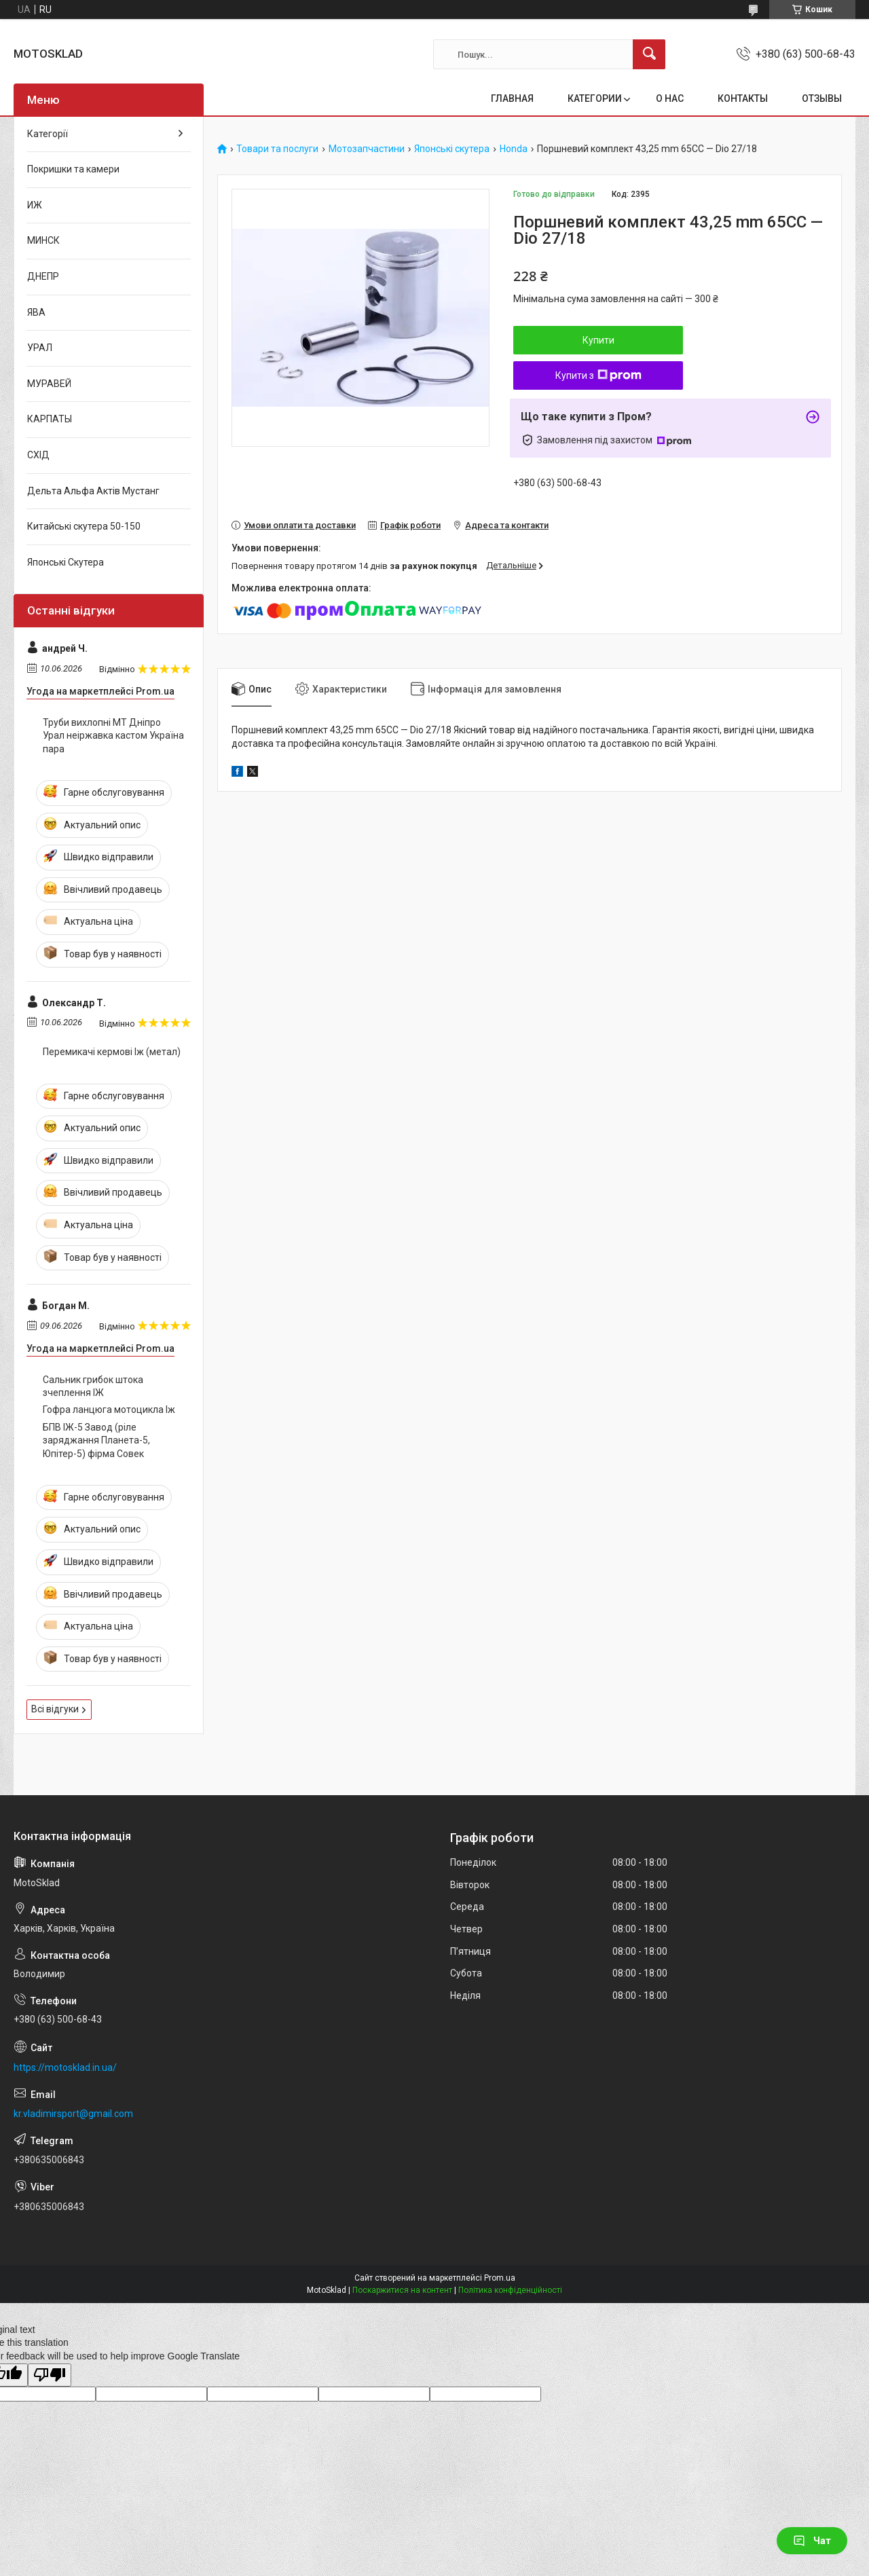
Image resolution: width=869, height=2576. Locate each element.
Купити (598, 340)
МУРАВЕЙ (49, 383)
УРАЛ (39, 347)
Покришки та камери (73, 169)
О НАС (670, 98)
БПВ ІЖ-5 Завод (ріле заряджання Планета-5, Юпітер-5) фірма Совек (96, 1440)
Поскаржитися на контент (402, 2290)
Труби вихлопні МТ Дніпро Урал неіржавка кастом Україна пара (113, 735)
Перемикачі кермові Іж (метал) (112, 1051)
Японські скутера (451, 149)
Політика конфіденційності (510, 2290)
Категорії (47, 133)
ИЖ (34, 205)
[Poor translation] (49, 2375)
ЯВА (36, 312)
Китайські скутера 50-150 (84, 526)
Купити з (598, 375)
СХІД (38, 454)
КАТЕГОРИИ (595, 98)
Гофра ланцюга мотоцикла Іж (109, 1409)
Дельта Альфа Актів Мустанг (93, 490)
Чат (812, 2541)
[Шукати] (649, 54)
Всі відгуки (55, 1709)
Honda (514, 149)
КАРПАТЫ (49, 418)
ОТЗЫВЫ (822, 98)
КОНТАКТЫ (743, 98)
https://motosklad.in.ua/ (65, 2067)
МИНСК (43, 240)
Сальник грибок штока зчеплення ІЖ (93, 1386)
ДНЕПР (43, 276)
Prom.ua (499, 2278)
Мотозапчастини (367, 149)
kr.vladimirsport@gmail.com (73, 2113)
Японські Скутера (65, 562)
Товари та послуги (277, 149)
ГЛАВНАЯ (512, 98)
